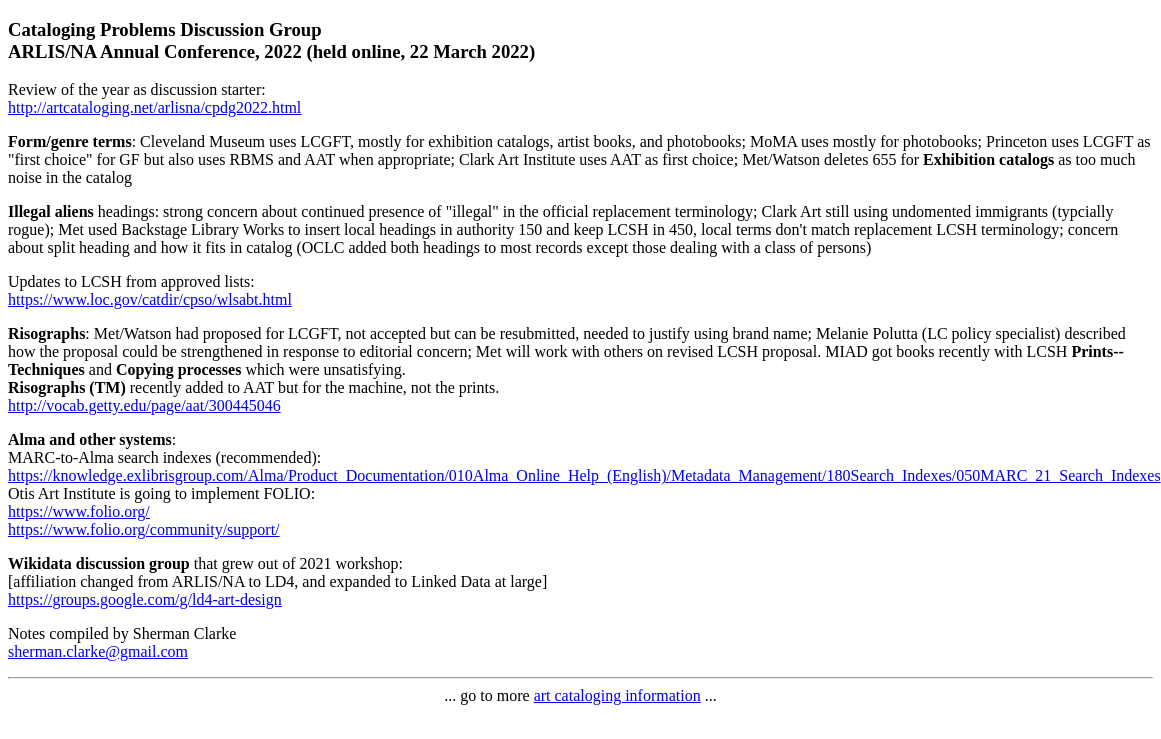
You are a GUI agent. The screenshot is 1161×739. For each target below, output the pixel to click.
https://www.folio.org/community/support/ (144, 529)
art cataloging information (617, 695)
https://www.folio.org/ (79, 511)
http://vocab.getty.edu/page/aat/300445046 (144, 405)
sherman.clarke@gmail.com (98, 651)
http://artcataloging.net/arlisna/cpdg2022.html (154, 107)
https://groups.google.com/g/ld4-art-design (145, 599)
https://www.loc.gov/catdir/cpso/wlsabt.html (150, 299)
